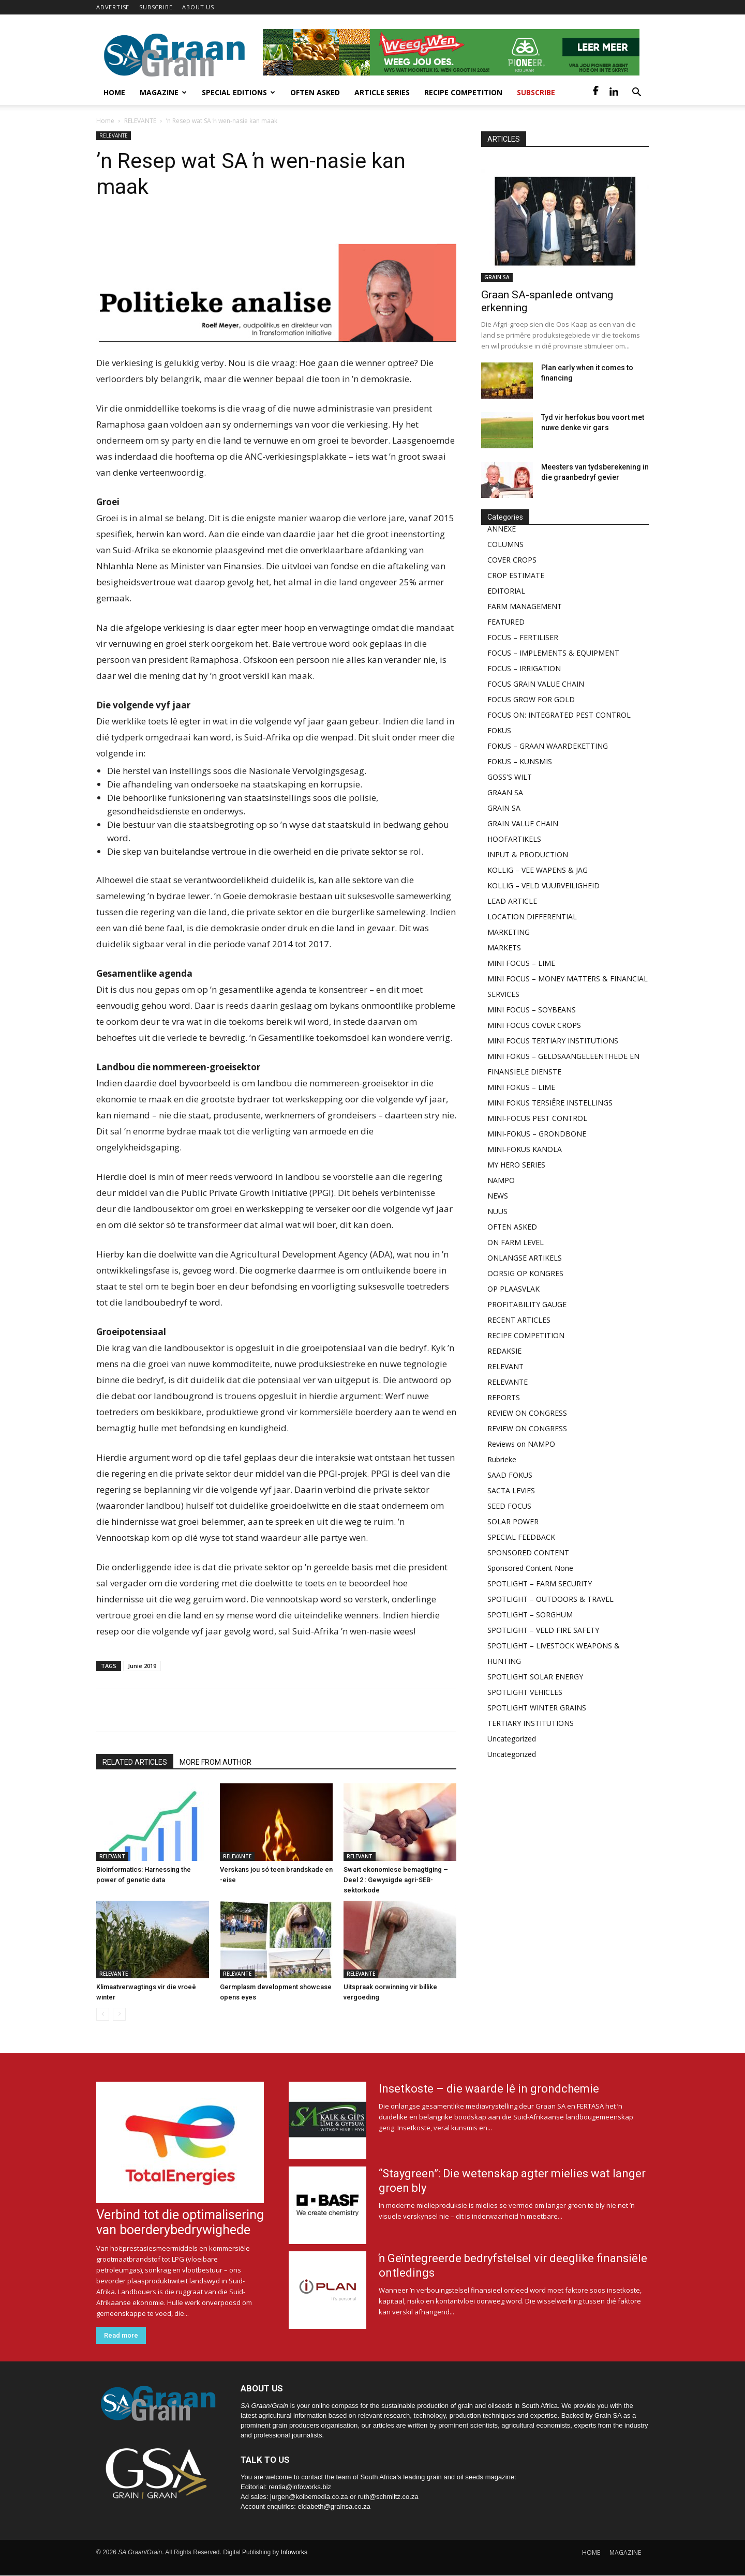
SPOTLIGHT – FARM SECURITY (539, 1583)
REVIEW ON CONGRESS (527, 1413)
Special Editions (238, 92)
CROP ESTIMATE (515, 575)
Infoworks (294, 2552)
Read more (121, 2335)
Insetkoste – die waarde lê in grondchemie (489, 2088)
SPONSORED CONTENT (528, 1552)
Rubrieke (501, 1459)
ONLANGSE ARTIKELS (524, 1258)
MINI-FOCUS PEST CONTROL (537, 1118)
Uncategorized (511, 1739)
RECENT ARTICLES (518, 1320)
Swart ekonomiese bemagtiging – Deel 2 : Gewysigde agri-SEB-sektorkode (396, 1880)
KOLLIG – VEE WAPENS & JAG (537, 870)
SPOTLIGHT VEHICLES (524, 1692)
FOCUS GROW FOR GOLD (531, 699)
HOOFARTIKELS (514, 839)
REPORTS (503, 1397)
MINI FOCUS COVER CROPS (534, 1025)
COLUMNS (505, 544)
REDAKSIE (504, 1351)
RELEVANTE (140, 120)
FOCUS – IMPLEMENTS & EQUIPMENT (553, 653)
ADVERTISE (112, 7)
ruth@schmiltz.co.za (387, 2497)
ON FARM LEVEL (515, 1242)
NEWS (497, 1196)
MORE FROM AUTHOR (215, 1762)
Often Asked (315, 92)
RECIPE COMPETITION (525, 1335)
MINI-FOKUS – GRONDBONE (536, 1134)
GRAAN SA (505, 792)
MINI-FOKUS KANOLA (524, 1149)
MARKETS (504, 947)
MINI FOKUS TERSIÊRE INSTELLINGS (550, 1103)
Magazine (163, 92)
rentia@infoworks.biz (300, 2487)
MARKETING (508, 932)
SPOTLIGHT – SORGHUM (530, 1614)
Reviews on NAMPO (521, 1444)
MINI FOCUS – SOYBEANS (531, 1009)
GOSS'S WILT (509, 777)
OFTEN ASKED (512, 1227)
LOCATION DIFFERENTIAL (532, 916)
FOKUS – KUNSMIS (519, 761)
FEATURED (506, 622)
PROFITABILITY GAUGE (527, 1304)
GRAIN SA (497, 277)
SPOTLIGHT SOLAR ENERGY (535, 1676)
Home (114, 92)
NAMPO (501, 1180)
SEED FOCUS (509, 1506)
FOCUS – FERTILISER (522, 637)
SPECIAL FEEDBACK (521, 1537)
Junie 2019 (142, 1666)
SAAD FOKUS (509, 1475)
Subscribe (536, 92)
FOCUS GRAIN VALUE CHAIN (535, 684)
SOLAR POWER (513, 1521)
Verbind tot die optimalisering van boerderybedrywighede (180, 2222)
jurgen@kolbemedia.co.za (309, 2497)
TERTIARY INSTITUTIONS (530, 1723)
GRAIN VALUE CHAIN (522, 823)
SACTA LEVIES (511, 1490)
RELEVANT (112, 1856)
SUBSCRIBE (155, 7)
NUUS (497, 1211)
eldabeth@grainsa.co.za (334, 2506)
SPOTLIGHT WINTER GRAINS (536, 1708)
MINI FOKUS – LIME (521, 1087)
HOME (591, 2552)
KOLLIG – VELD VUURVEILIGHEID (543, 885)
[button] (636, 93)
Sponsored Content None (530, 1568)
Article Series (382, 92)
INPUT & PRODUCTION (527, 854)
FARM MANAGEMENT (524, 606)
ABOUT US (198, 7)
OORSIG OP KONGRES (525, 1273)
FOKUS (499, 730)
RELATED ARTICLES (134, 1762)
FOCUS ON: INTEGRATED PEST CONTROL (559, 715)
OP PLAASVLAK (513, 1289)
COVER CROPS (512, 560)
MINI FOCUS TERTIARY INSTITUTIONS (552, 1040)
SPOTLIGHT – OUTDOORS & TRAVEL (550, 1599)
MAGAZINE (625, 2552)
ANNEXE (501, 529)
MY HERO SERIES (516, 1165)
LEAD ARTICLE (512, 901)
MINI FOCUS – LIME (521, 963)
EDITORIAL (506, 591)
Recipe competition (463, 92)
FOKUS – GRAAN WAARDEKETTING (547, 746)
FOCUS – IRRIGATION (524, 668)
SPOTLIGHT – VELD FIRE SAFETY (543, 1630)
